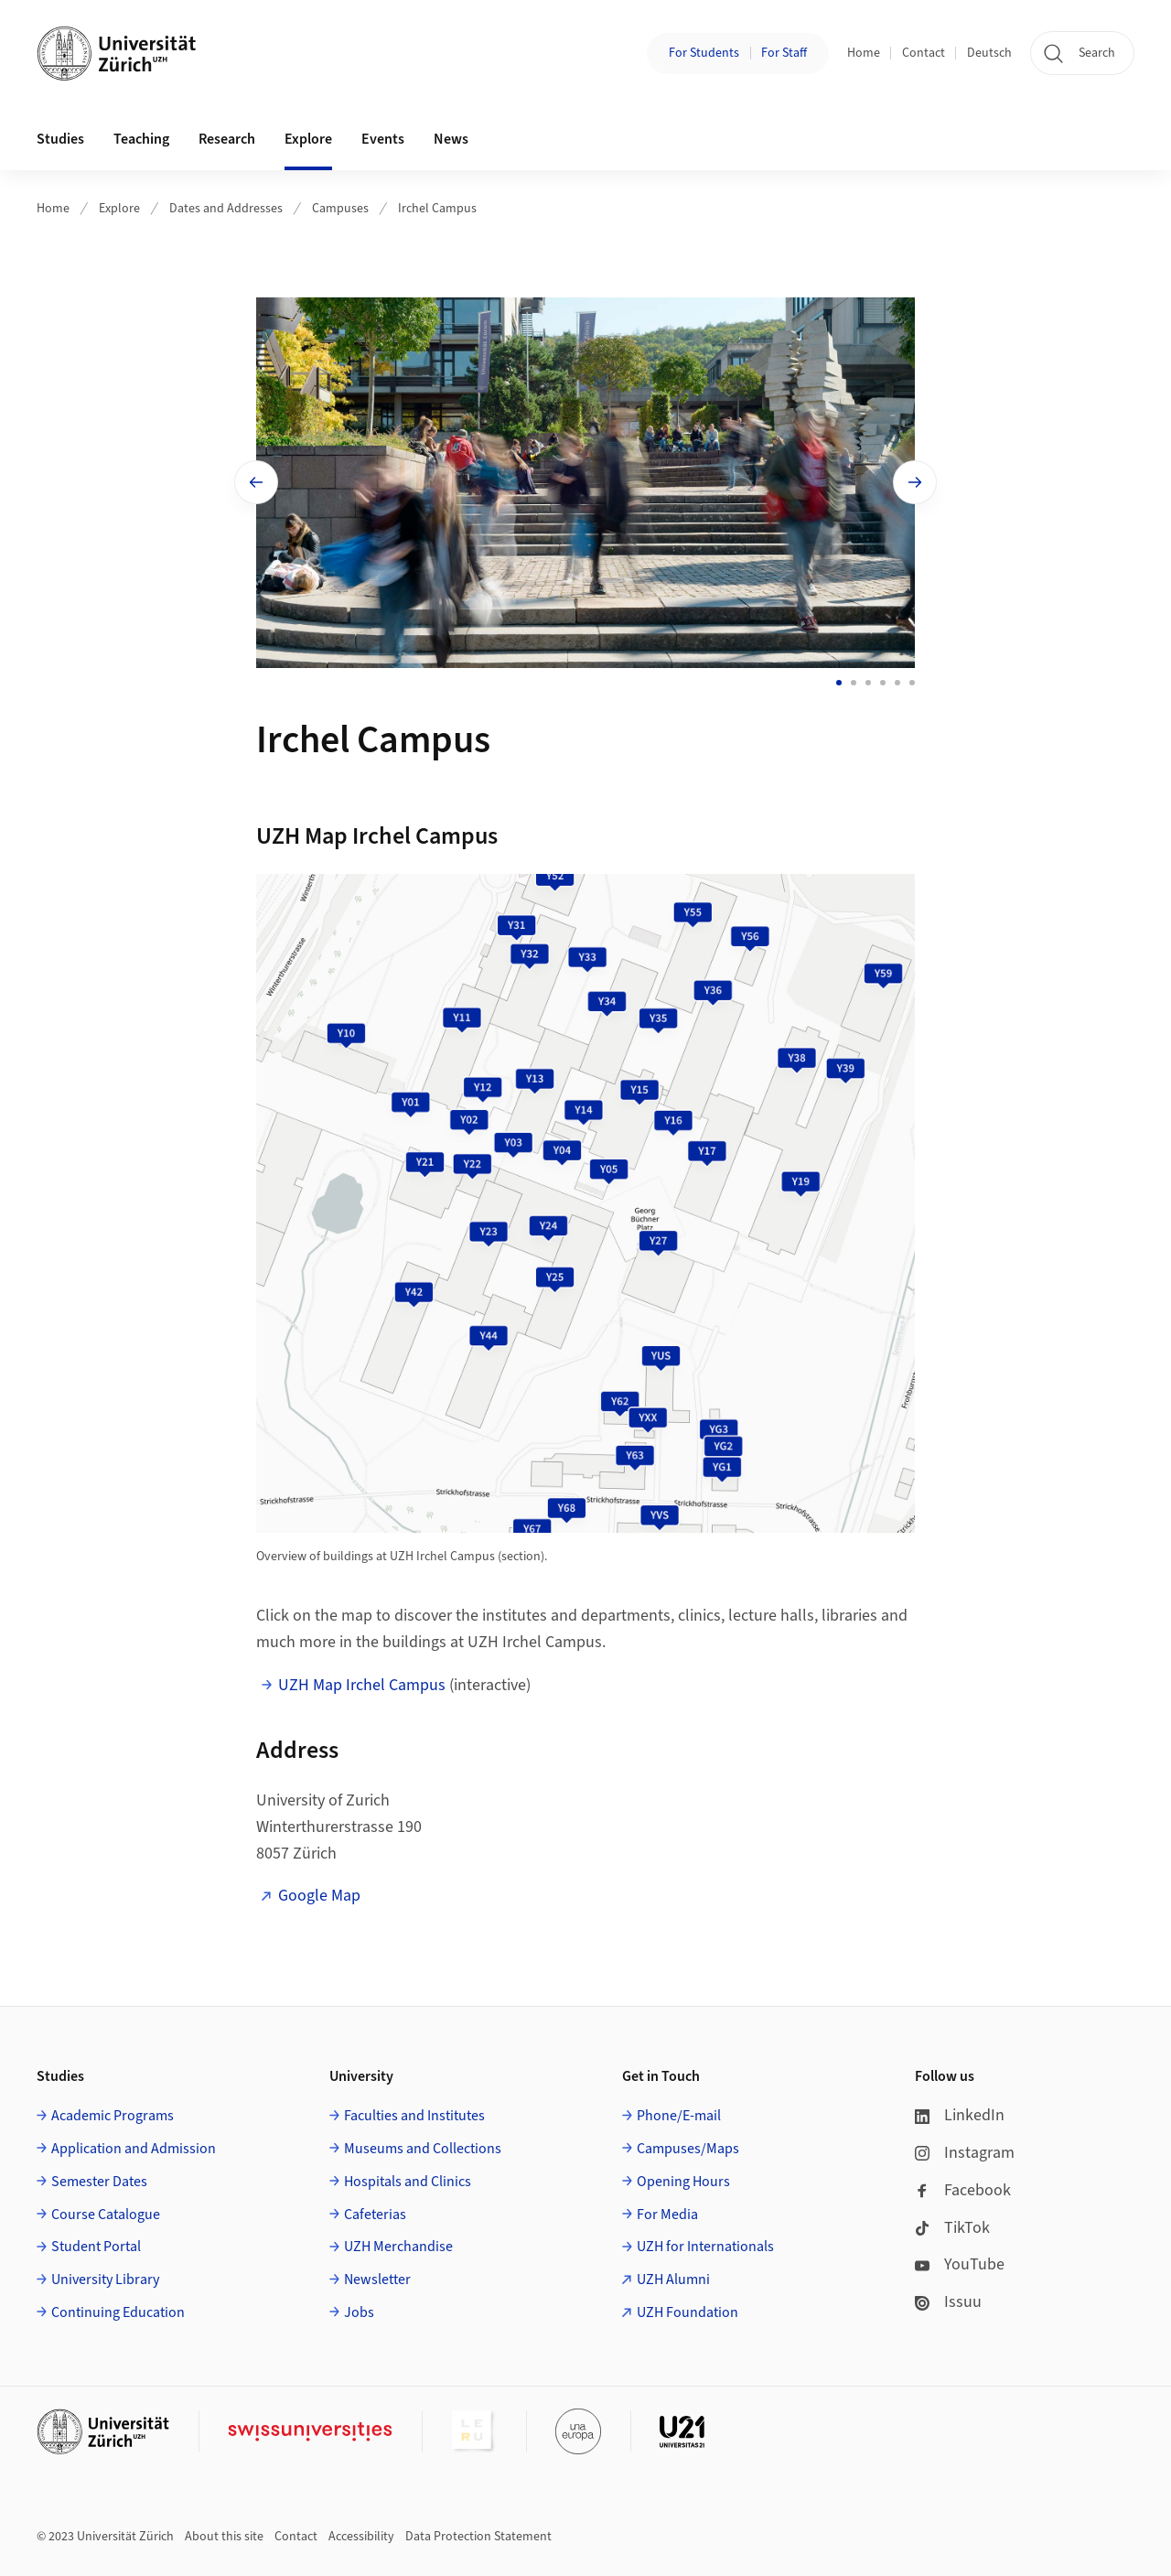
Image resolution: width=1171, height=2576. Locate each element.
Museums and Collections (422, 2149)
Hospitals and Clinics (407, 2182)
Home (863, 53)
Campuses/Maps (688, 2149)
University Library (105, 2279)
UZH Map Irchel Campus (362, 1685)
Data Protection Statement (478, 2536)
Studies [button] (60, 139)
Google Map (319, 1895)
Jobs (359, 2312)
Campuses (340, 208)
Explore (119, 208)
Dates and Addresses (226, 208)
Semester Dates (99, 2182)
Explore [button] (308, 139)
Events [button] (382, 139)
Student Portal (96, 2246)
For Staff (784, 53)
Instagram (965, 2152)
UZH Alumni (673, 2279)
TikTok (952, 2227)
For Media (667, 2214)
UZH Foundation (687, 2312)
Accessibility (361, 2536)
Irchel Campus (437, 208)
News (451, 139)
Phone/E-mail (679, 2116)
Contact (923, 53)
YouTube (959, 2264)
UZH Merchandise (398, 2246)
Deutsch (989, 53)
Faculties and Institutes (414, 2116)
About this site (224, 2536)
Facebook (963, 2190)
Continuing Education (118, 2312)
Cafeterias (375, 2214)
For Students (704, 53)
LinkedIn (959, 2115)
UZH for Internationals (705, 2246)
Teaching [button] (141, 139)
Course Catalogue (105, 2214)
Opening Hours (683, 2182)
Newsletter (377, 2279)
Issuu (948, 2301)
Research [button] (227, 139)
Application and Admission (133, 2149)
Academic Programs (112, 2116)
